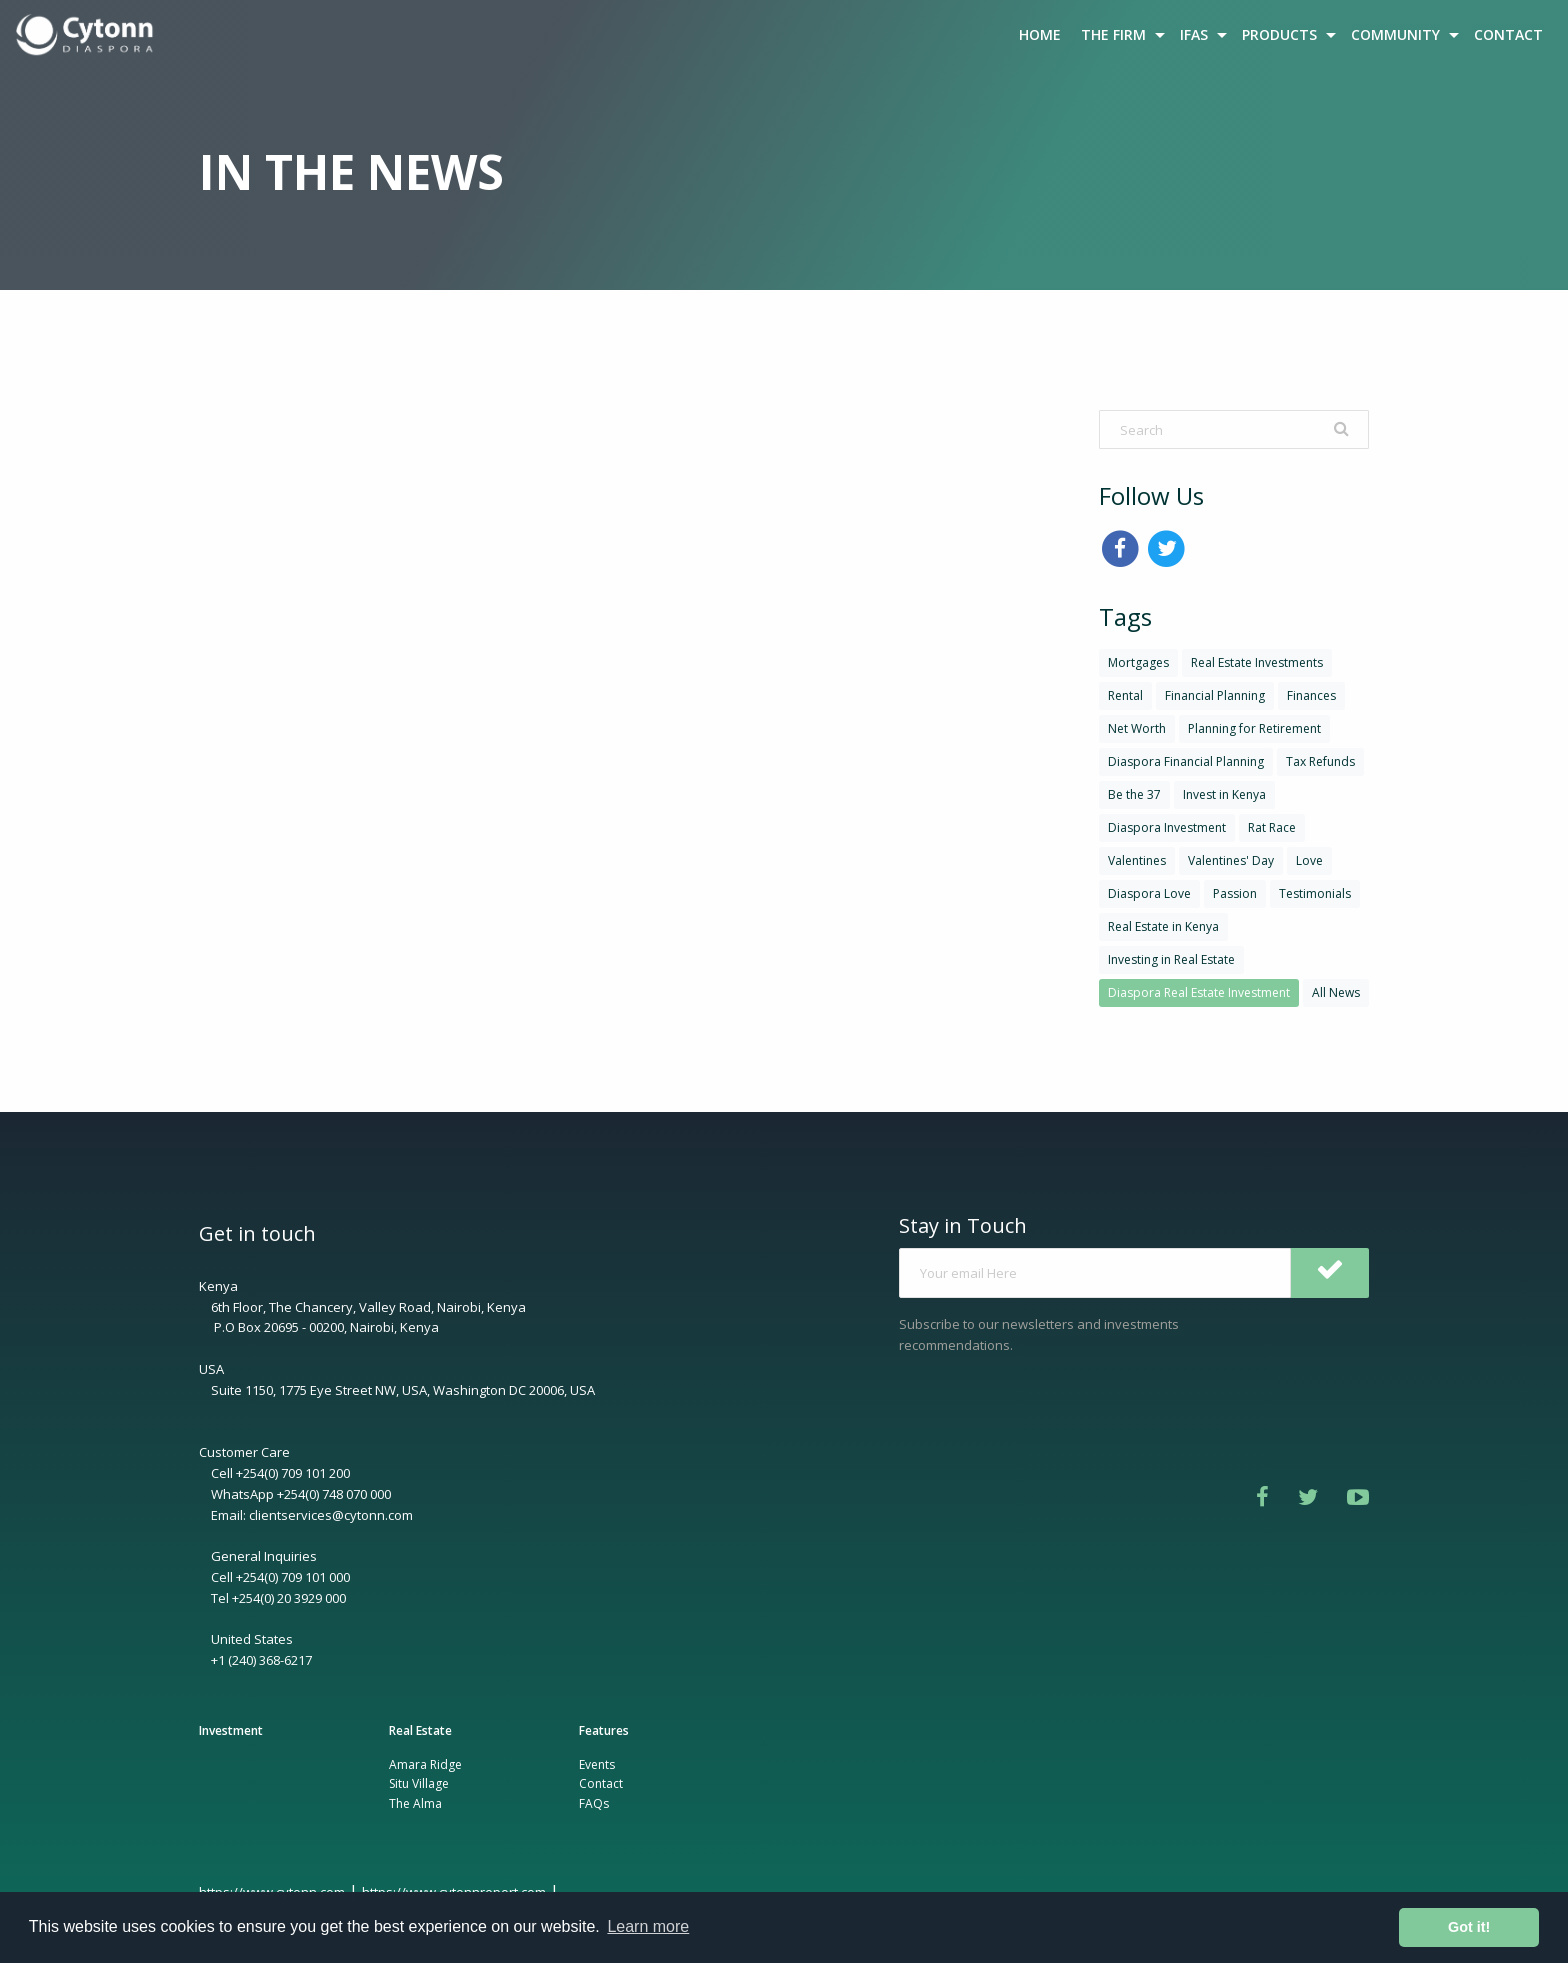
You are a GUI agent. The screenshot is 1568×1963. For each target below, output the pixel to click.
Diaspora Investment (1167, 827)
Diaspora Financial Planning (1186, 761)
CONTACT (1508, 34)
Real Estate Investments (1257, 662)
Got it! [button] (1469, 1927)
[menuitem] (87, 35)
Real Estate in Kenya (1163, 926)
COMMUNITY (1395, 34)
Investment (231, 1730)
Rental (1125, 695)
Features (604, 1730)
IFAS (1194, 34)
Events (597, 1764)
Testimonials (1315, 893)
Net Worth (1137, 728)
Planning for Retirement (1254, 728)
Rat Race (1272, 827)
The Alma (415, 1803)
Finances (1311, 695)
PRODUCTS (1279, 34)
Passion (1235, 893)
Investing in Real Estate (1171, 959)
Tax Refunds (1320, 761)
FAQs (594, 1803)
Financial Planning (1215, 695)
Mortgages (1138, 662)
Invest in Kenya (1224, 794)
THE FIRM (1113, 34)
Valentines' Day (1231, 860)
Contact (601, 1783)
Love (1309, 860)
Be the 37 (1134, 794)
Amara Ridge (425, 1764)
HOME (1040, 34)
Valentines (1137, 860)
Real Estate (420, 1730)
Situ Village (419, 1783)
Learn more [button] (648, 1926)
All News (1336, 992)
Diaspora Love (1149, 893)
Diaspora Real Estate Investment (1199, 992)
